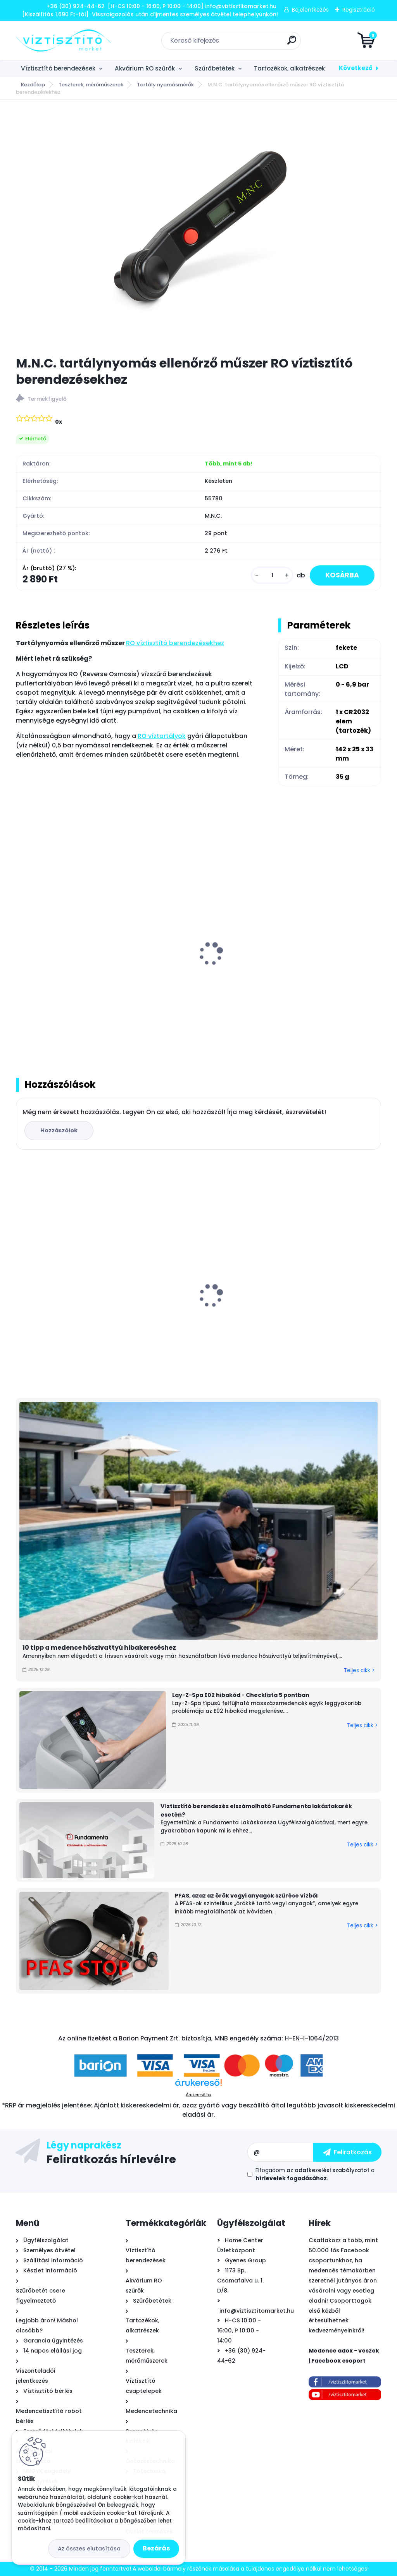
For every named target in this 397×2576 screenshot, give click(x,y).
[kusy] (272, 575)
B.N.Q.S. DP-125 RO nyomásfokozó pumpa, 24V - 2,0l (194, 1306)
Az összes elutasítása (89, 2548)
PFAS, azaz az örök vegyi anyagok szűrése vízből (246, 1895)
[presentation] (21, 945)
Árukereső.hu (198, 2094)
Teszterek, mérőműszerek (91, 84)
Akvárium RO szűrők (145, 68)
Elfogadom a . (315, 2174)
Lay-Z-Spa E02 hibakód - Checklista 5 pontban (240, 1695)
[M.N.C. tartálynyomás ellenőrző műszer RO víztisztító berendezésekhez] (198, 228)
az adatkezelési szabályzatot (328, 2170)
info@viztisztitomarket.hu (256, 2311)
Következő (356, 68)
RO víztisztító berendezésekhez (175, 643)
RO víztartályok (162, 736)
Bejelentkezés (310, 10)
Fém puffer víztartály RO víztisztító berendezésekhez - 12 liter (74, 962)
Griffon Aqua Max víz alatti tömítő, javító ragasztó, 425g (74, 1301)
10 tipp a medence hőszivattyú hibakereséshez (99, 1647)
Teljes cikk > (359, 1670)
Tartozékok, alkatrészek (289, 68)
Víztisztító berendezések (58, 68)
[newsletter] (347, 2152)
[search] (291, 43)
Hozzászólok (59, 1130)
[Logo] (63, 40)
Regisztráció (358, 10)
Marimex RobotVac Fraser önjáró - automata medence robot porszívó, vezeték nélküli (320, 1302)
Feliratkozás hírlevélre (111, 2159)
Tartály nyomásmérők (165, 84)
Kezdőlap (33, 84)
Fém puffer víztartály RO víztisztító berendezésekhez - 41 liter (322, 962)
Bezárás (156, 2548)
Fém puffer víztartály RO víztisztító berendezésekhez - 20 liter (198, 962)
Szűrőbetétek (215, 68)
